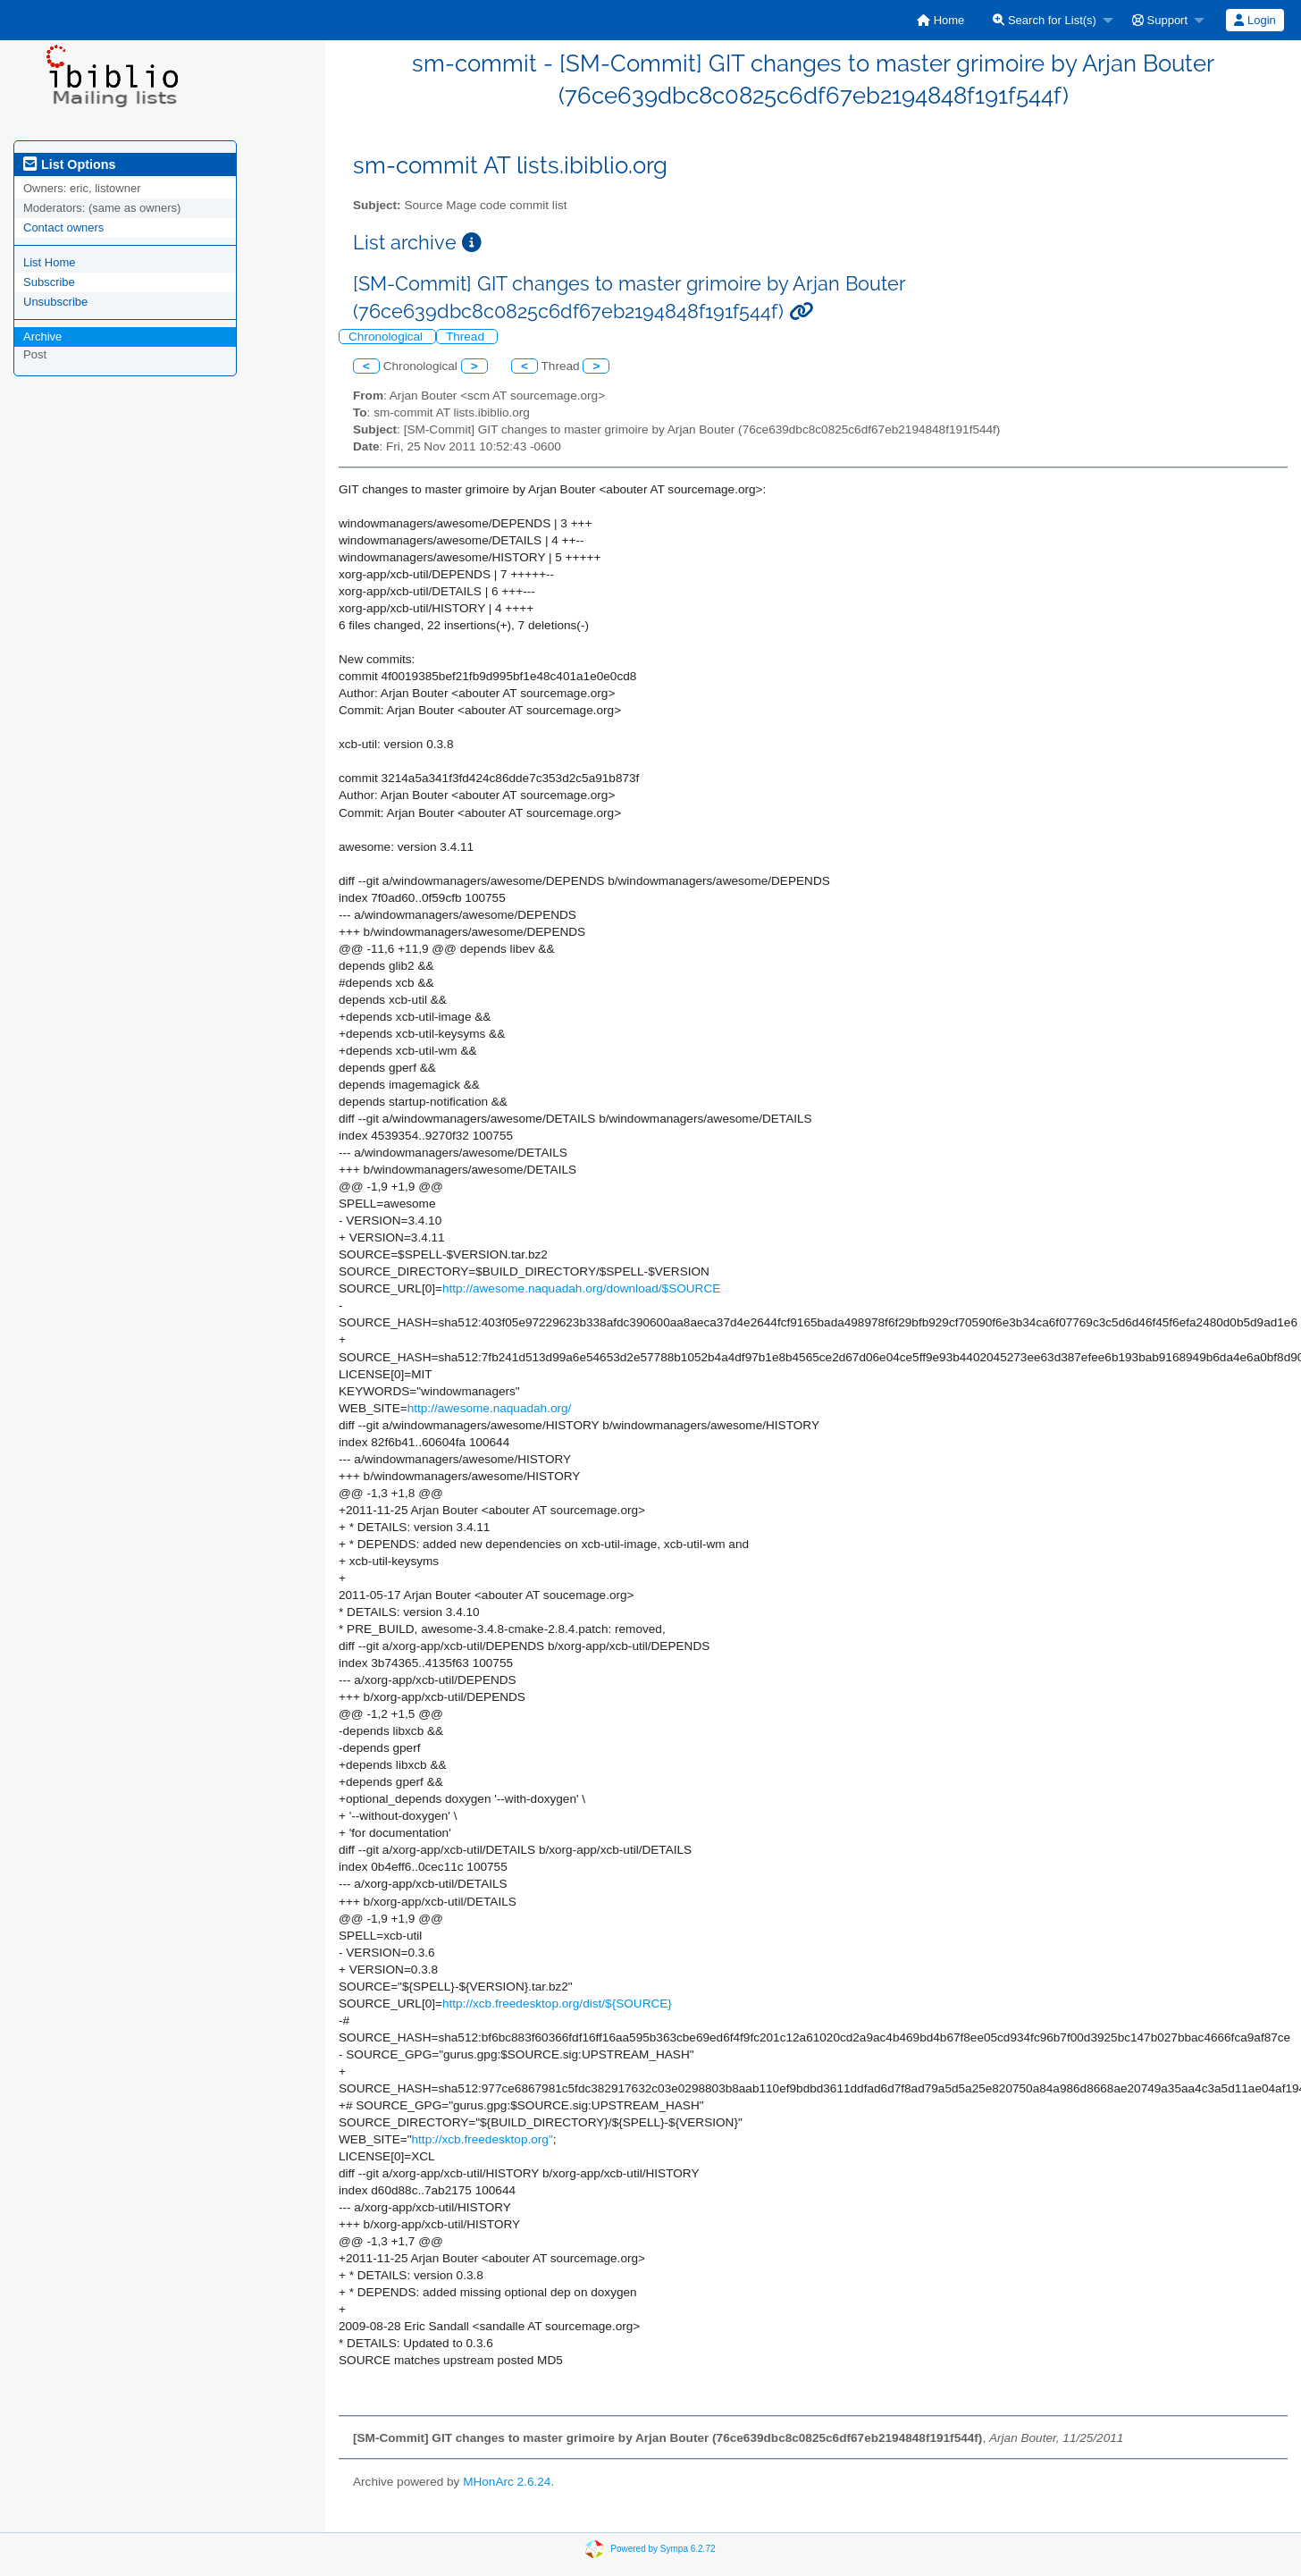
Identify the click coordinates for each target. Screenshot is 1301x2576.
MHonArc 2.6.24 (506, 2481)
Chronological (387, 336)
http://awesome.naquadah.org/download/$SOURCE (581, 1288)
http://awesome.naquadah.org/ (489, 1408)
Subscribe (49, 282)
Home (940, 20)
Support (1160, 20)
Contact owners (63, 227)
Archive (42, 336)
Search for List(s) (1044, 20)
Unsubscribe (55, 301)
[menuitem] (940, 20)
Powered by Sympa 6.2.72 (662, 2549)
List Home (49, 262)
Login (1254, 20)
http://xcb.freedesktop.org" (482, 2139)
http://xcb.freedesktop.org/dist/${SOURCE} (557, 2003)
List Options (69, 164)
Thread (467, 336)
